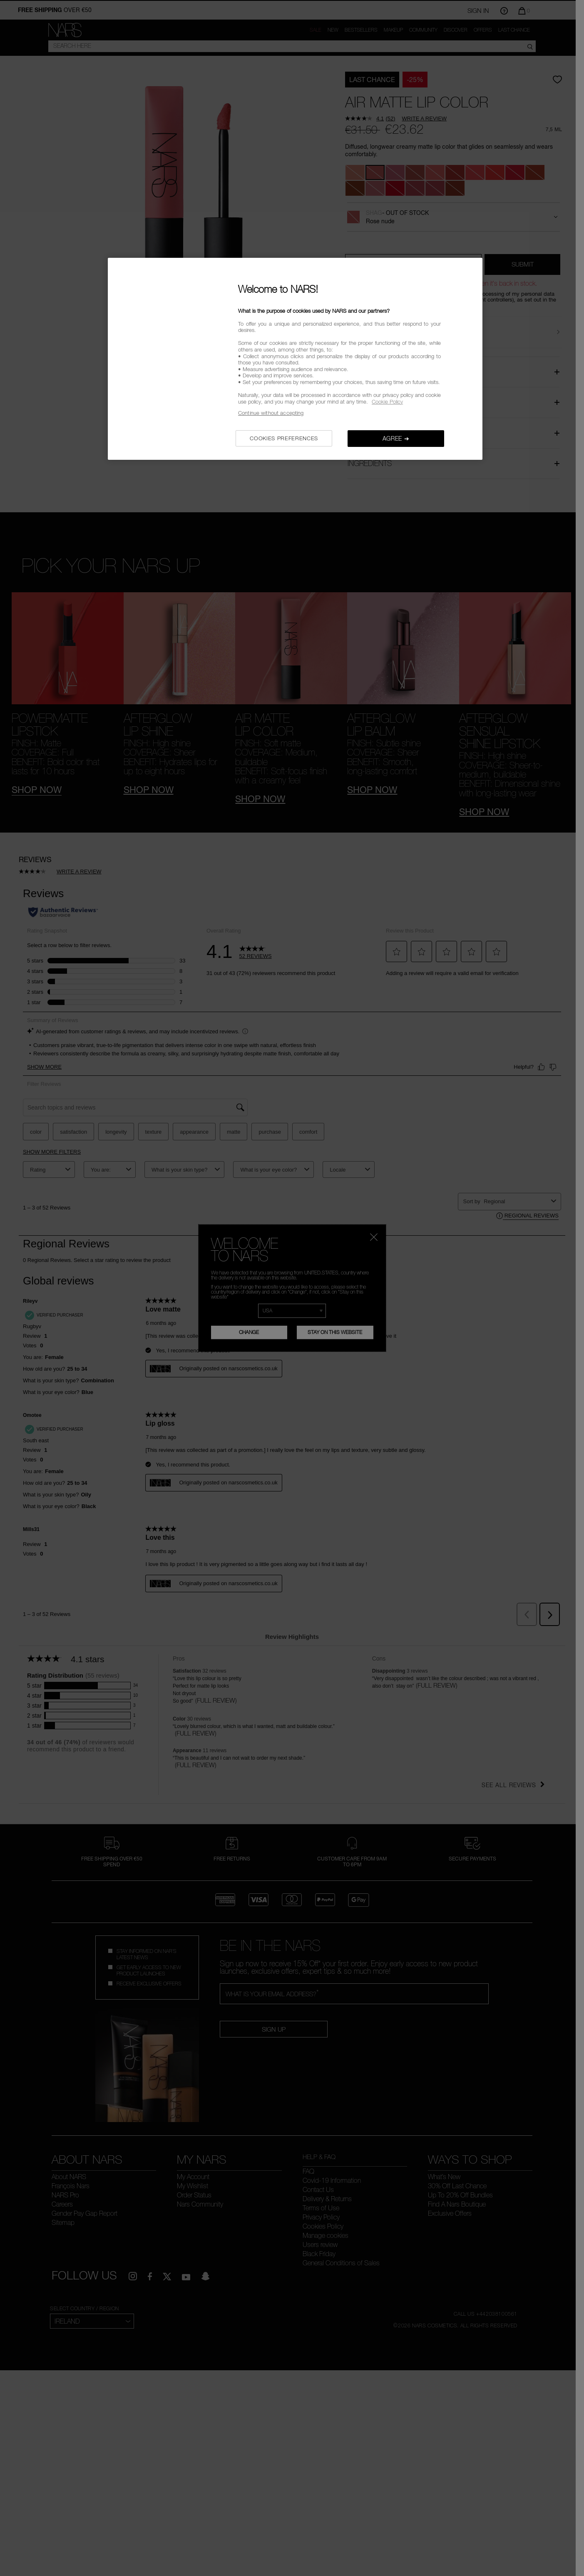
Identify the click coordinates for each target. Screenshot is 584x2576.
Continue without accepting (270, 412)
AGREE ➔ (396, 438)
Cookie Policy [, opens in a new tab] (387, 401)
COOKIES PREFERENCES (284, 438)
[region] (295, 359)
